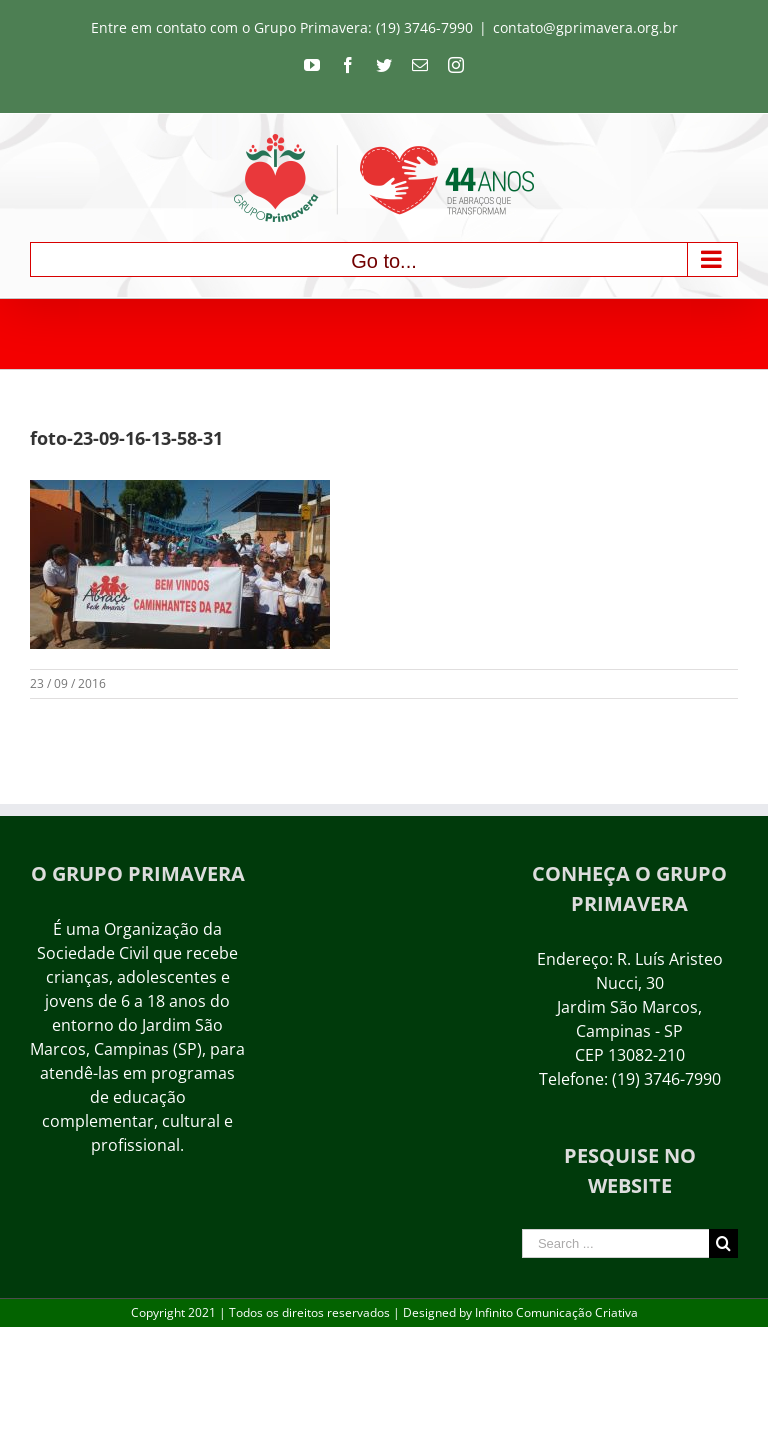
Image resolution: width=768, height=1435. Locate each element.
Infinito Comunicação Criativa (556, 1312)
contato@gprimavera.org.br (585, 27)
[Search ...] (615, 1243)
